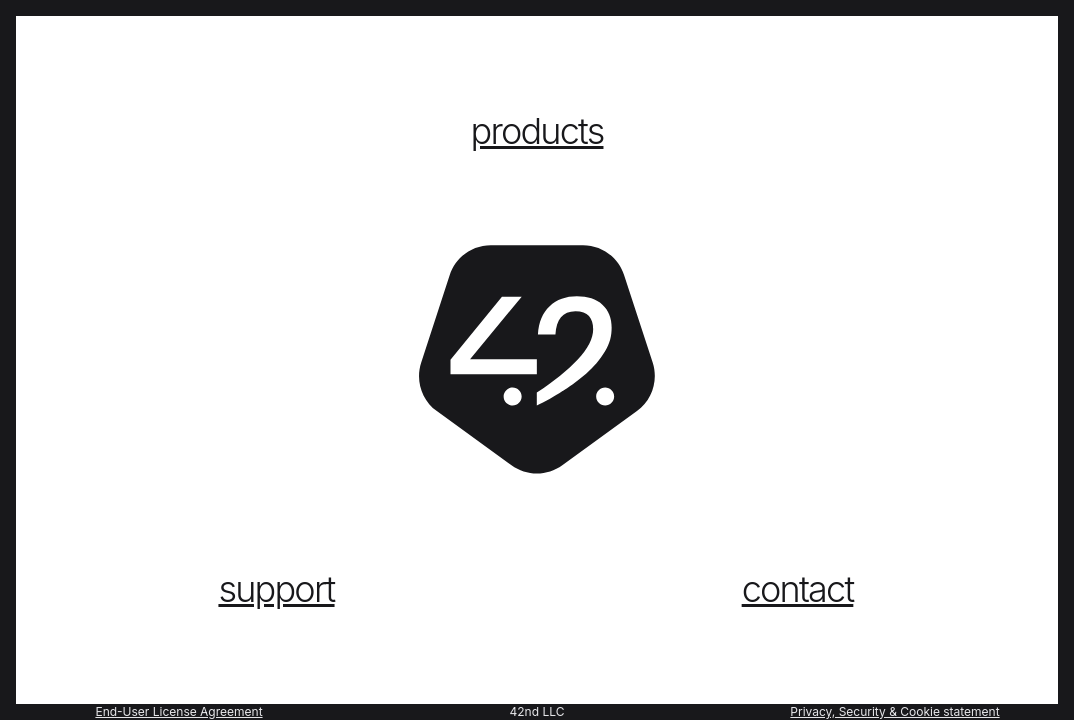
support (276, 589)
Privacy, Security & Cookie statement (894, 711)
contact (798, 589)
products (537, 131)
